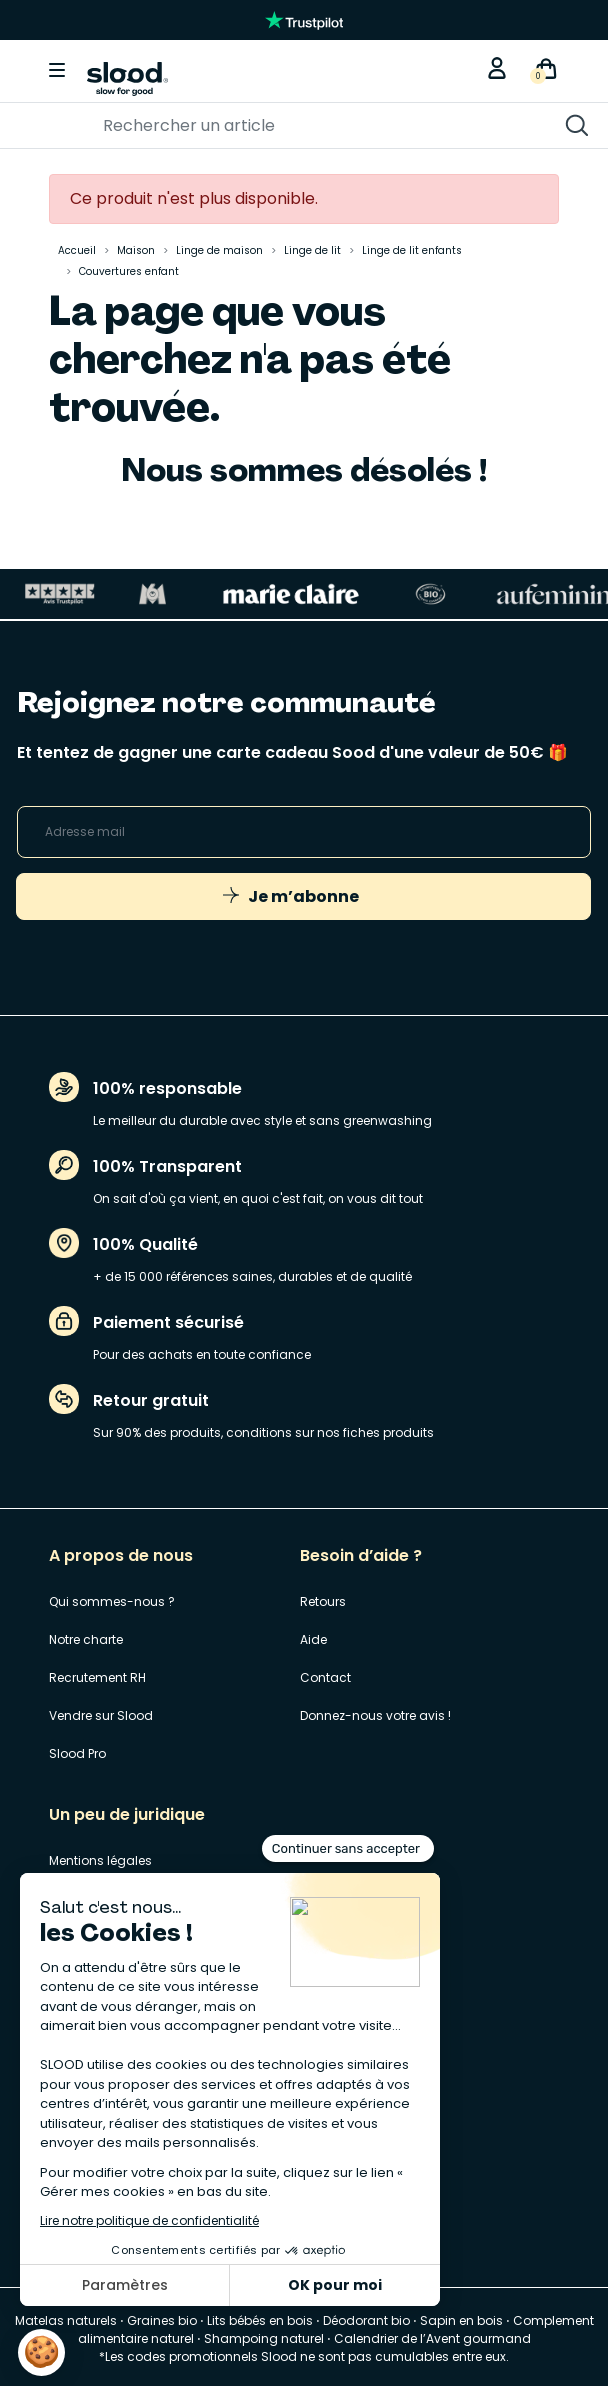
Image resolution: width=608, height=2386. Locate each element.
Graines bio (162, 2320)
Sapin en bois (461, 2320)
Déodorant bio (366, 2320)
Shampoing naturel (264, 2338)
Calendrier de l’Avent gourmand (432, 2338)
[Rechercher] (243, 126)
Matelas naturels (66, 2320)
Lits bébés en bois (260, 2320)
